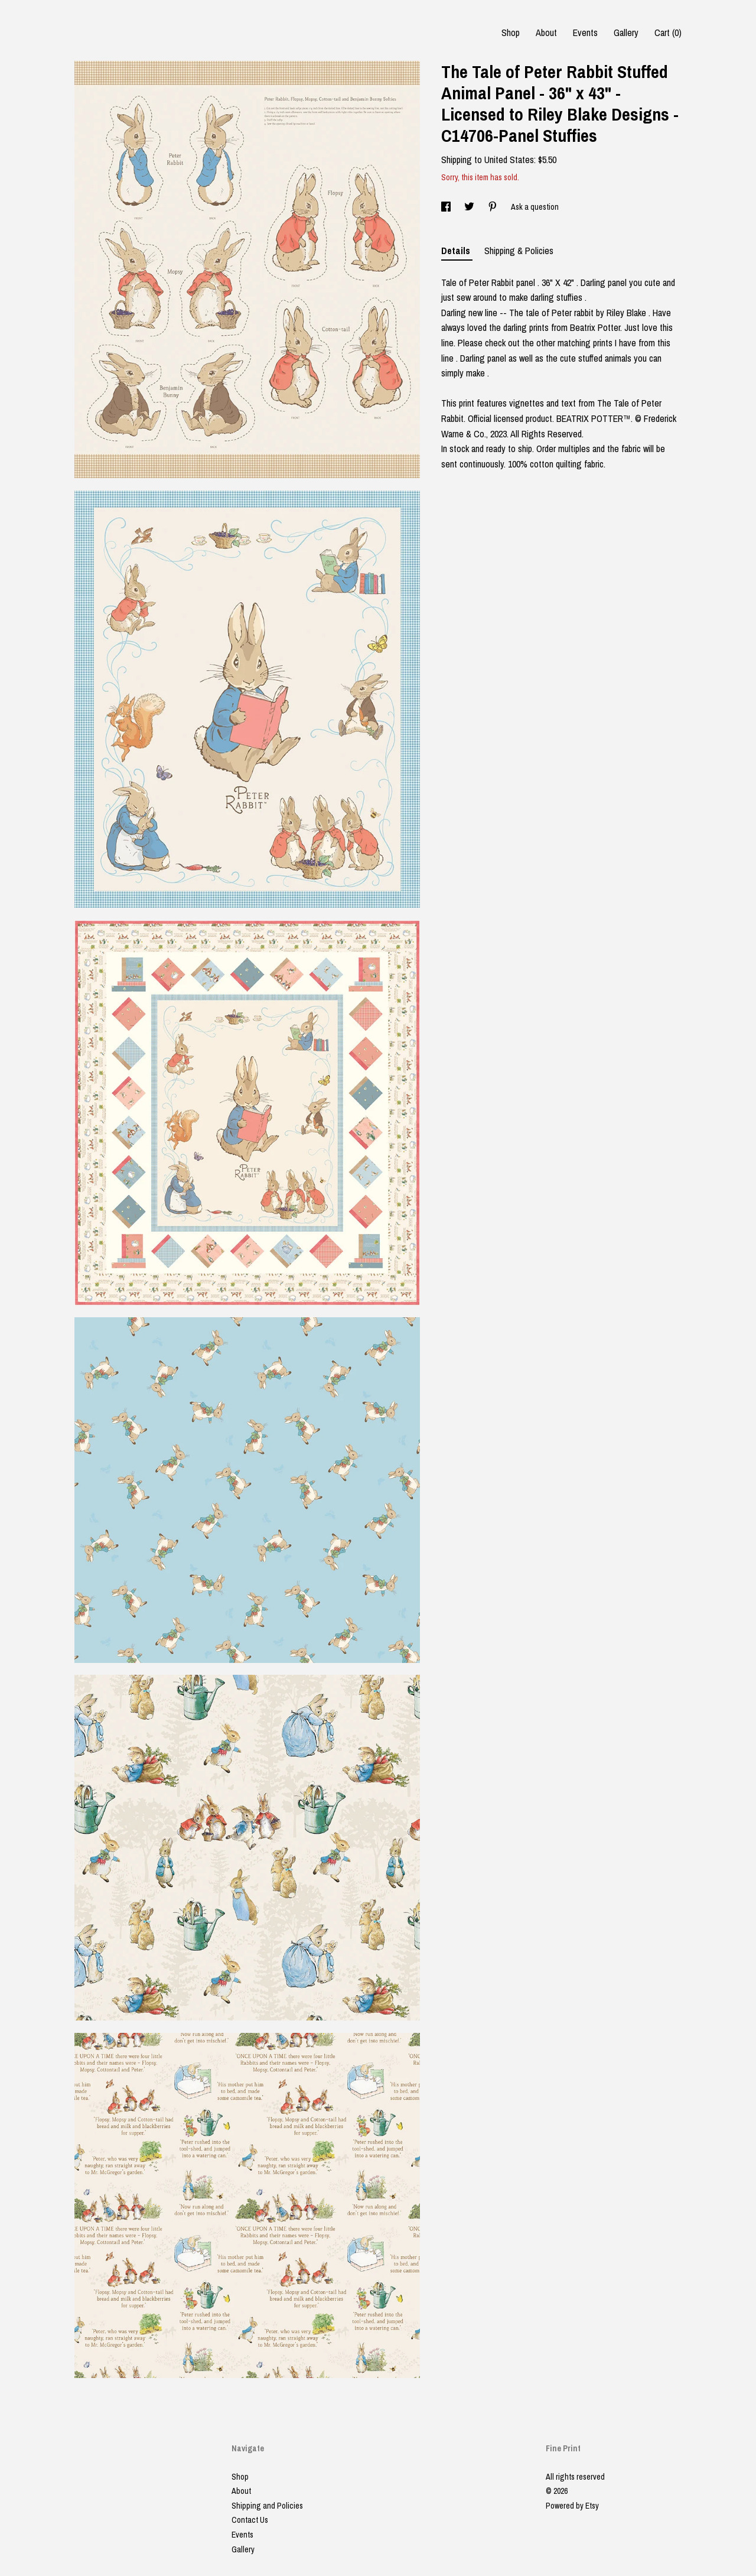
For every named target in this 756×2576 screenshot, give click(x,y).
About (546, 32)
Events (585, 32)
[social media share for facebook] (446, 207)
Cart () (668, 32)
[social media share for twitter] (470, 207)
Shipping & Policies (518, 250)
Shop (510, 32)
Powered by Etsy (572, 2505)
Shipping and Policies (267, 2505)
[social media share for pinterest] (493, 207)
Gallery (626, 32)
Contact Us (250, 2520)
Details (456, 250)
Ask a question (535, 207)
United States (509, 159)
